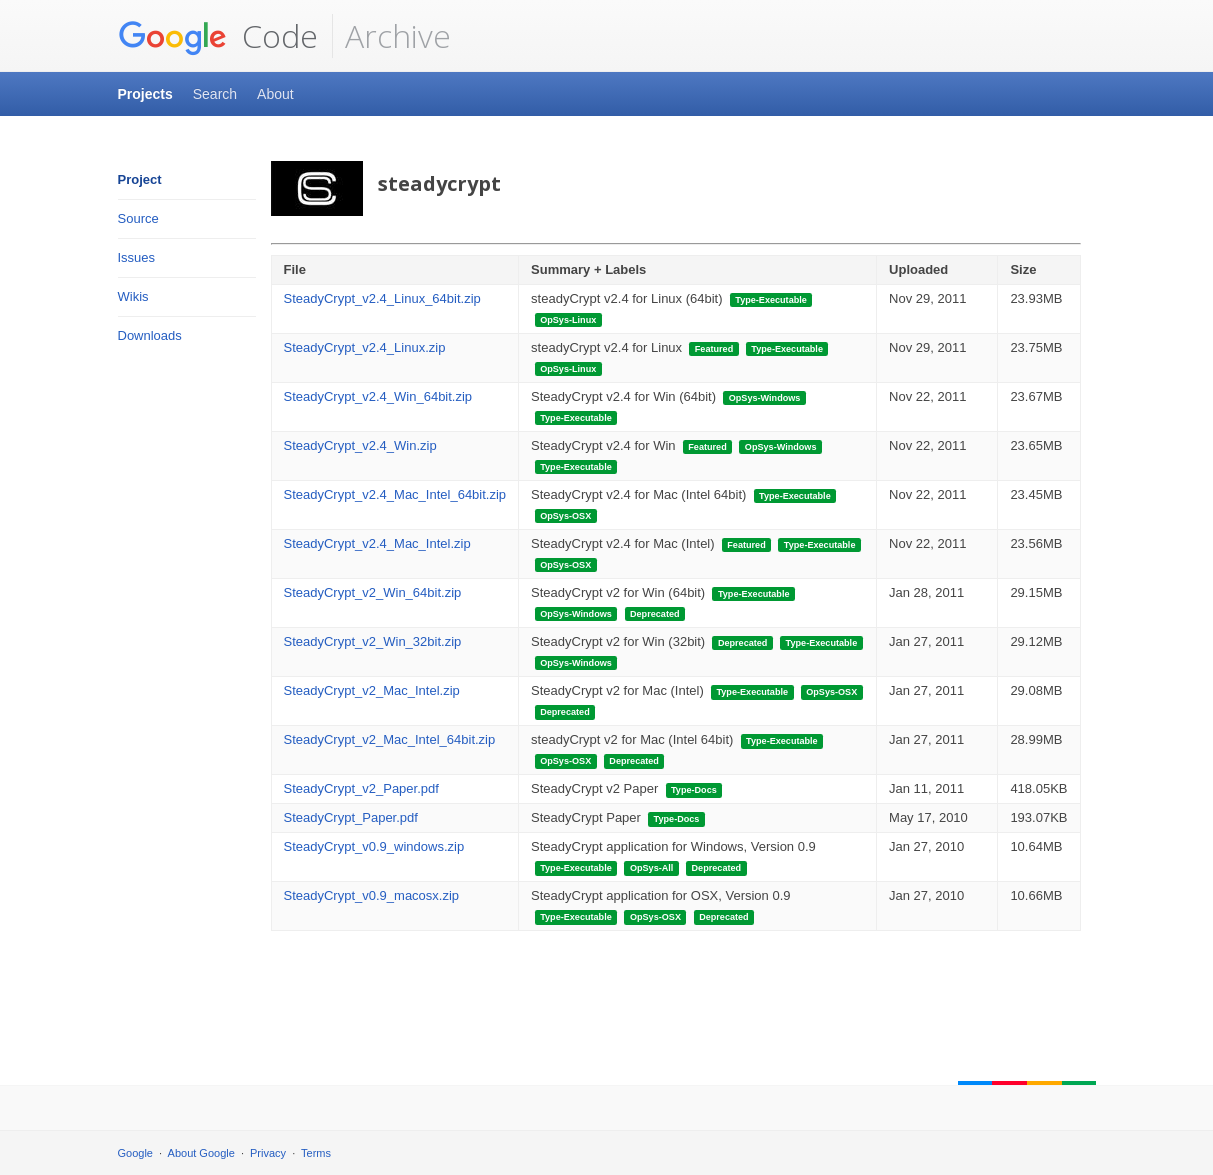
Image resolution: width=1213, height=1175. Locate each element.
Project (140, 179)
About (275, 94)
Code (218, 36)
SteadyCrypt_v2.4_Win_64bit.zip (378, 396)
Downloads (150, 335)
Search (215, 94)
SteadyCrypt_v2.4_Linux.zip (365, 347)
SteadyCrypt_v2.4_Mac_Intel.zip (377, 543)
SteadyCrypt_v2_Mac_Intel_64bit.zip (390, 739)
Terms (316, 1153)
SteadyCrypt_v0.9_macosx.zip (372, 895)
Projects (145, 94)
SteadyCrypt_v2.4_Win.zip (360, 445)
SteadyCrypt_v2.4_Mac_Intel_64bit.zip (395, 494)
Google (135, 1153)
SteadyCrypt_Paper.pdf (351, 817)
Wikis (133, 296)
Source (138, 218)
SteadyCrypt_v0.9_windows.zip (374, 846)
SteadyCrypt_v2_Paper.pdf (361, 788)
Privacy (268, 1153)
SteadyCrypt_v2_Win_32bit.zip (373, 641)
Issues (137, 257)
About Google (201, 1153)
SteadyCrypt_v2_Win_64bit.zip (373, 592)
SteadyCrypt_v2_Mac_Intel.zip (372, 690)
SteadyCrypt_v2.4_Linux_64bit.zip (382, 298)
